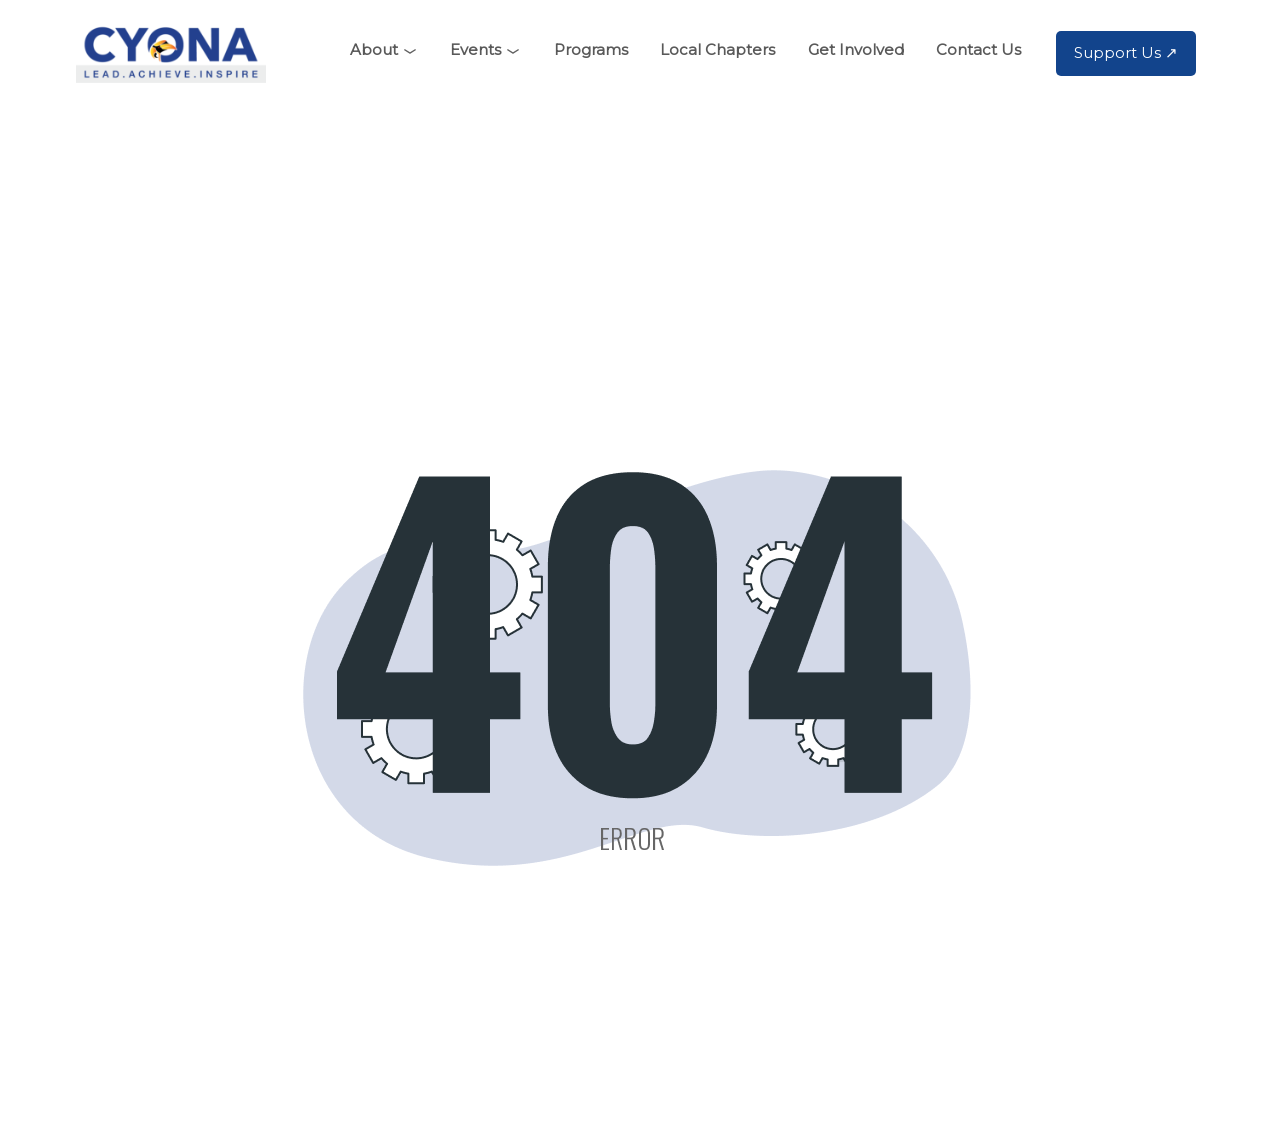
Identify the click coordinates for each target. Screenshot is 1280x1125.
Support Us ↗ (1126, 52)
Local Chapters (717, 49)
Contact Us (978, 49)
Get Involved (856, 49)
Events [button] (475, 49)
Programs (591, 49)
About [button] (374, 49)
